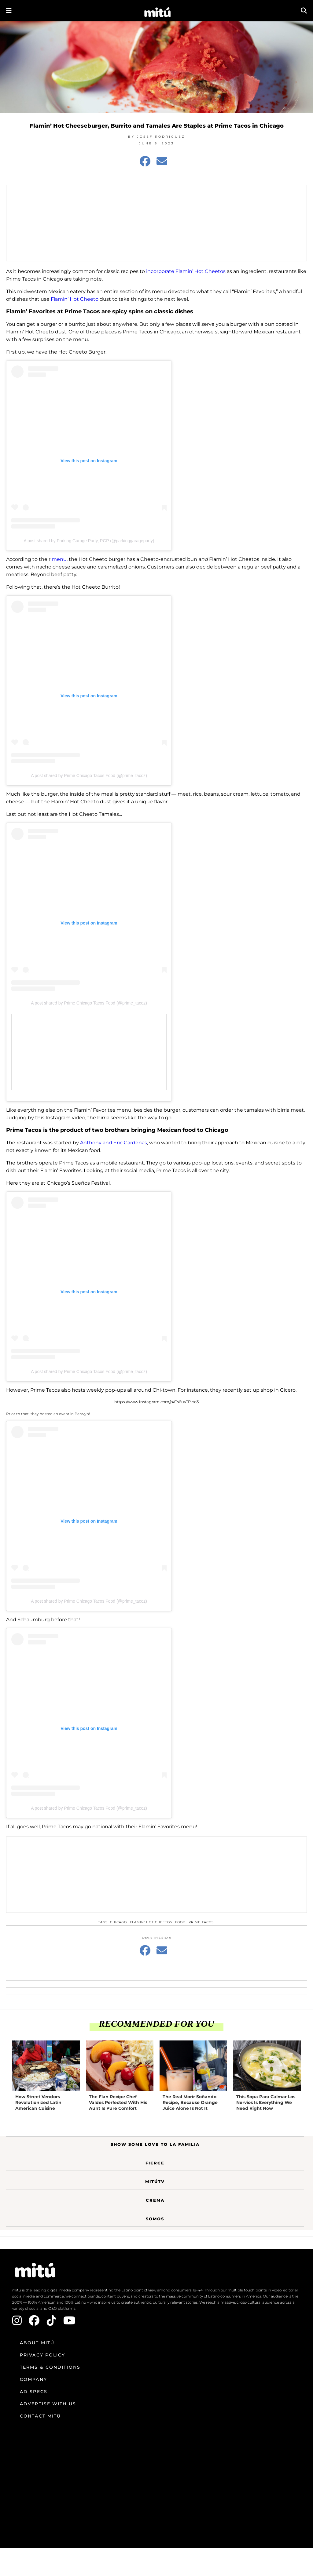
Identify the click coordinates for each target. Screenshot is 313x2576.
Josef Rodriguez (161, 137)
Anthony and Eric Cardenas (113, 1143)
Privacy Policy (42, 2355)
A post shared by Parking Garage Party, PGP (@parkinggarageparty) (89, 540)
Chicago (118, 1922)
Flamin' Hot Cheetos (151, 1922)
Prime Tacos (201, 1922)
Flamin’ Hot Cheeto (74, 299)
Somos (155, 2218)
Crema (155, 2200)
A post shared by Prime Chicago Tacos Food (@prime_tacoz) (89, 775)
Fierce (154, 2162)
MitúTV (155, 2181)
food (180, 1922)
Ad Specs (33, 2391)
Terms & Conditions (50, 2367)
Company (33, 2379)
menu (59, 559)
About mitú (37, 2342)
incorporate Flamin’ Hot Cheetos (186, 271)
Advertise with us (48, 2404)
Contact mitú (40, 2416)
